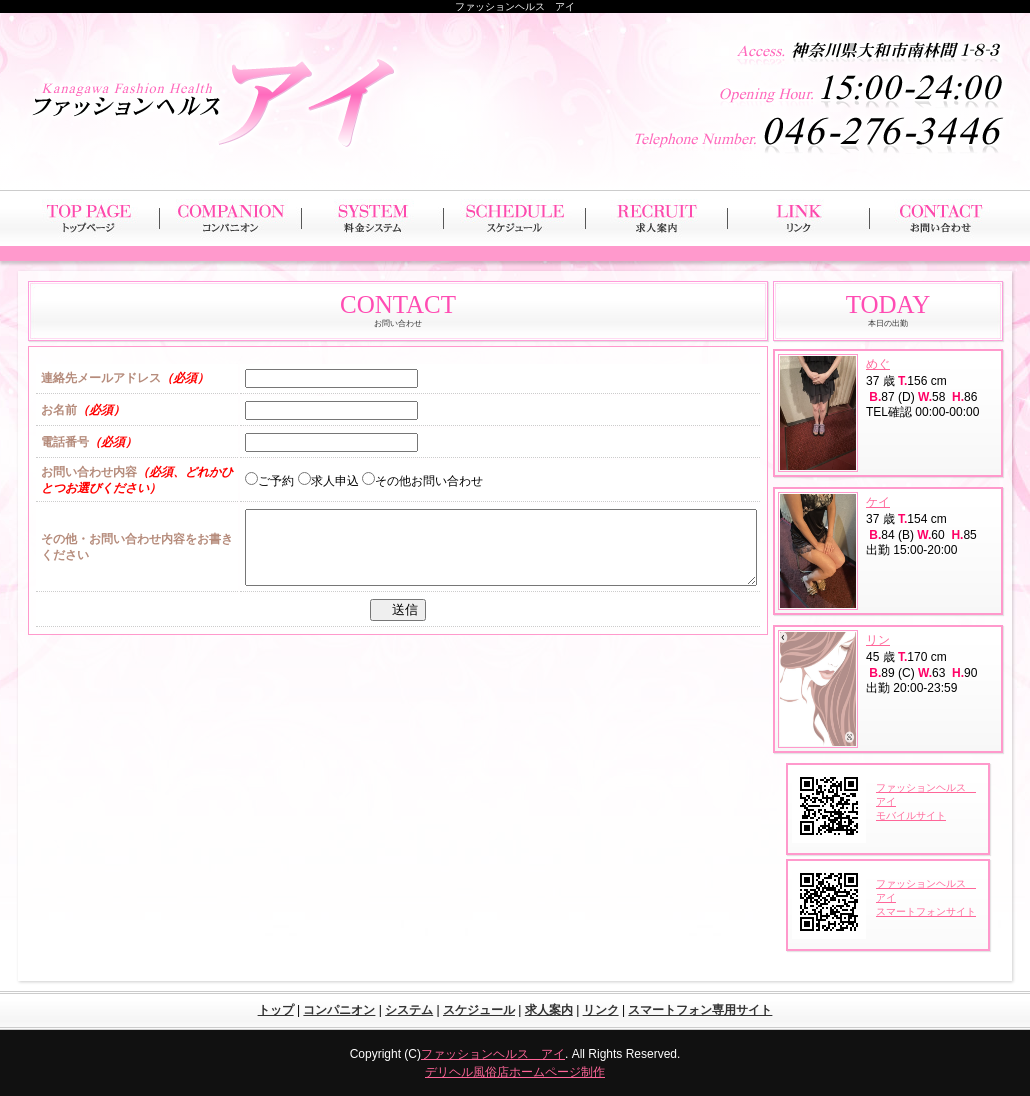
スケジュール (479, 1010)
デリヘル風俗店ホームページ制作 (515, 1072)
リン (878, 640)
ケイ (878, 502)
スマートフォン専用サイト (700, 1010)
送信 (403, 624)
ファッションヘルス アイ (493, 1054)
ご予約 (269, 481)
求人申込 (328, 481)
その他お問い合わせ (422, 481)
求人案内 (549, 1010)
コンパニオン (339, 1010)
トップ (276, 1010)
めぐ (878, 364)
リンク (601, 1010)
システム (409, 1010)
